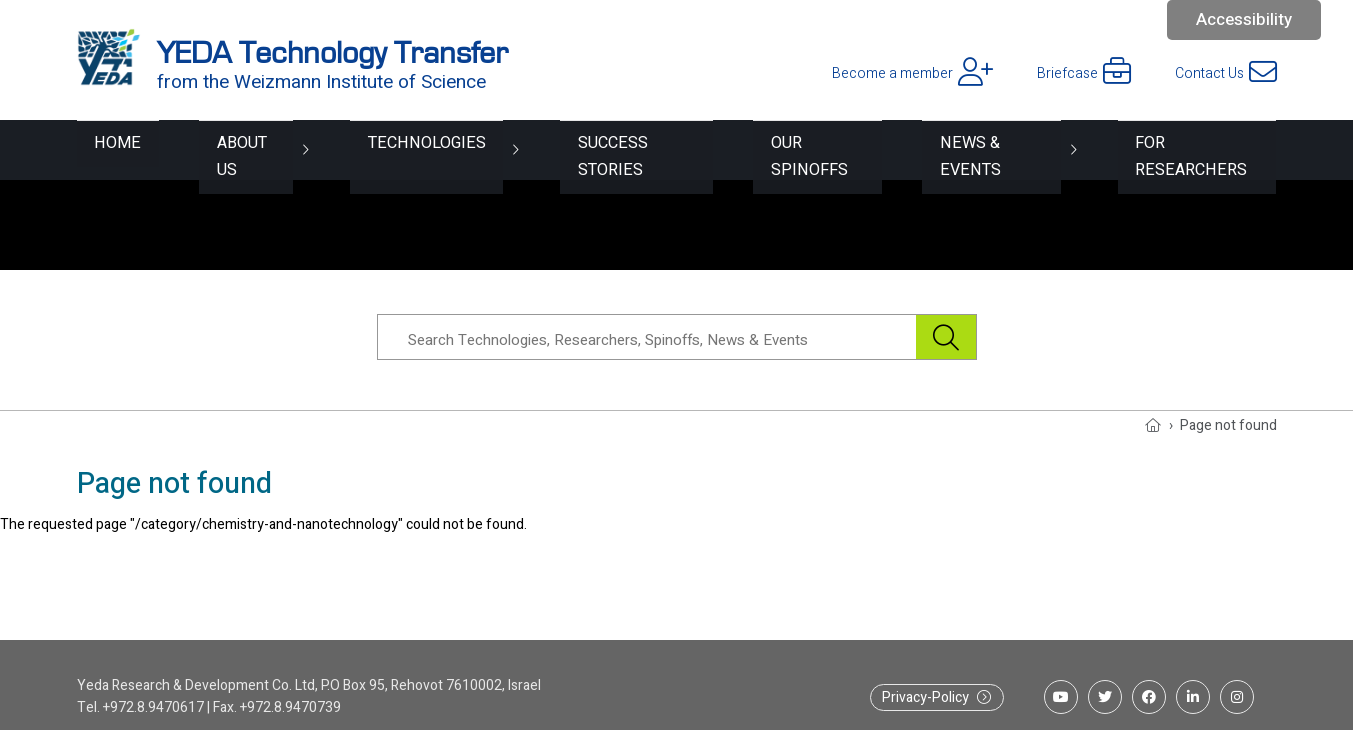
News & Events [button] (981, 149)
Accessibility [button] (1244, 19)
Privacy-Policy (925, 697)
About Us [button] (220, 149)
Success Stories (608, 149)
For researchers (1198, 149)
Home (101, 149)
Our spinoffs (799, 149)
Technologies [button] (396, 149)
